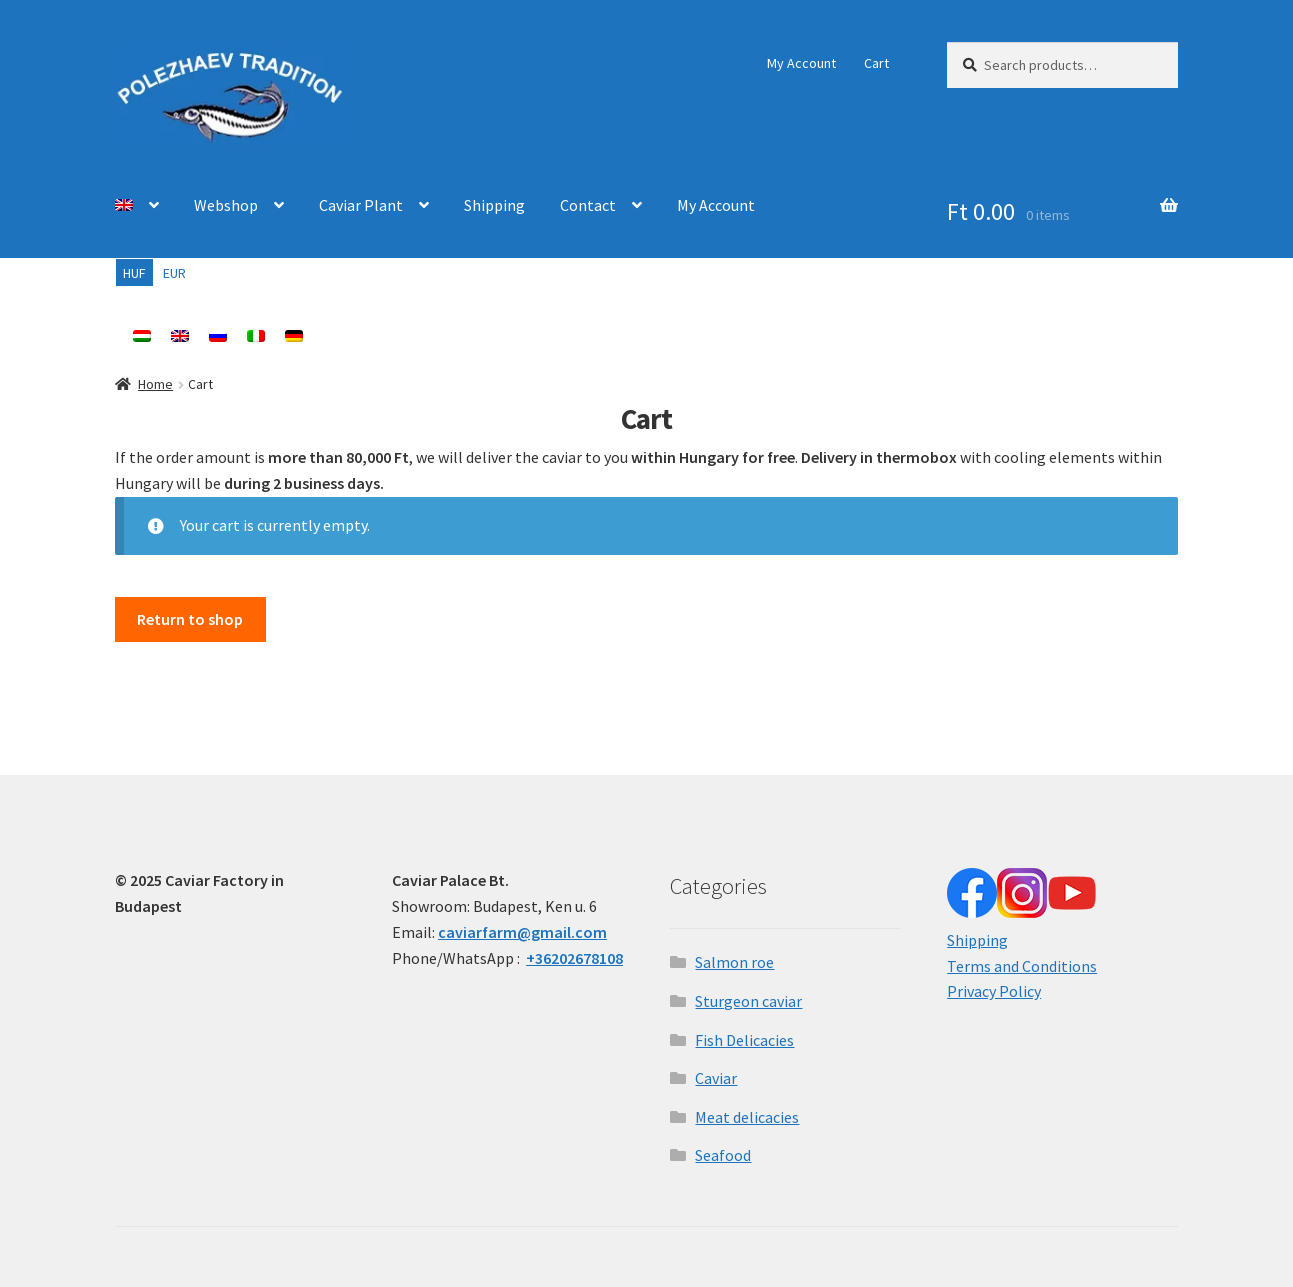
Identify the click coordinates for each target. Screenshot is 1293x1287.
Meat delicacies (747, 1117)
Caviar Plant (361, 205)
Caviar (716, 1078)
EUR (174, 273)
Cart (876, 63)
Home (155, 384)
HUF (134, 273)
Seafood (723, 1155)
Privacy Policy (994, 991)
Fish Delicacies (744, 1040)
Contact (588, 205)
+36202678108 (574, 958)
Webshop (226, 205)
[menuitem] (137, 206)
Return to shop (190, 619)
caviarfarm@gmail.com (522, 932)
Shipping (494, 205)
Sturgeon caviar (748, 1001)
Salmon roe (734, 962)
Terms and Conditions (1022, 966)
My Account (801, 63)
